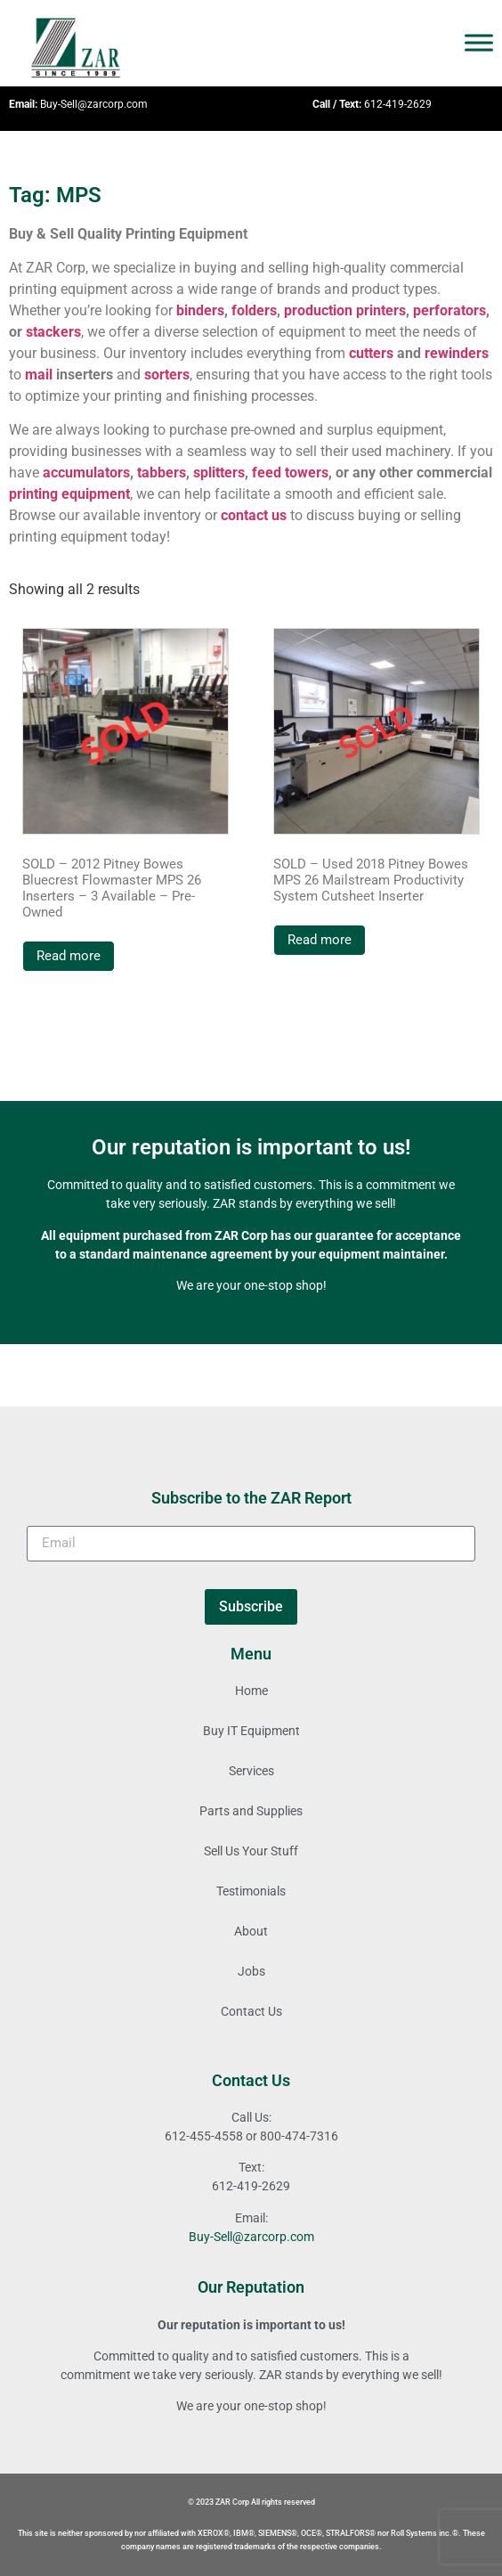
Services (251, 1771)
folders (254, 310)
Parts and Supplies (251, 1811)
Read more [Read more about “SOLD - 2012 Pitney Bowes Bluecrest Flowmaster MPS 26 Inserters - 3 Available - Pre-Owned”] (68, 956)
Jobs (251, 1971)
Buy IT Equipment (251, 1731)
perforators (449, 310)
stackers (53, 331)
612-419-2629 (398, 104)
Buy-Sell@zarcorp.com (94, 104)
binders (200, 310)
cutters (371, 353)
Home (251, 1690)
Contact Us (251, 2011)
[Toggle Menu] (479, 43)
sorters (167, 374)
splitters (219, 472)
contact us (254, 515)
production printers (345, 310)
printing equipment (69, 493)
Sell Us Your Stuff (251, 1851)
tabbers (161, 472)
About (251, 1931)
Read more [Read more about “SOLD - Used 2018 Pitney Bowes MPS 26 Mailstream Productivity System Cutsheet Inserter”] (319, 940)
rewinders (457, 353)
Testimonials (251, 1891)
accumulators (86, 472)
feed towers (290, 472)
